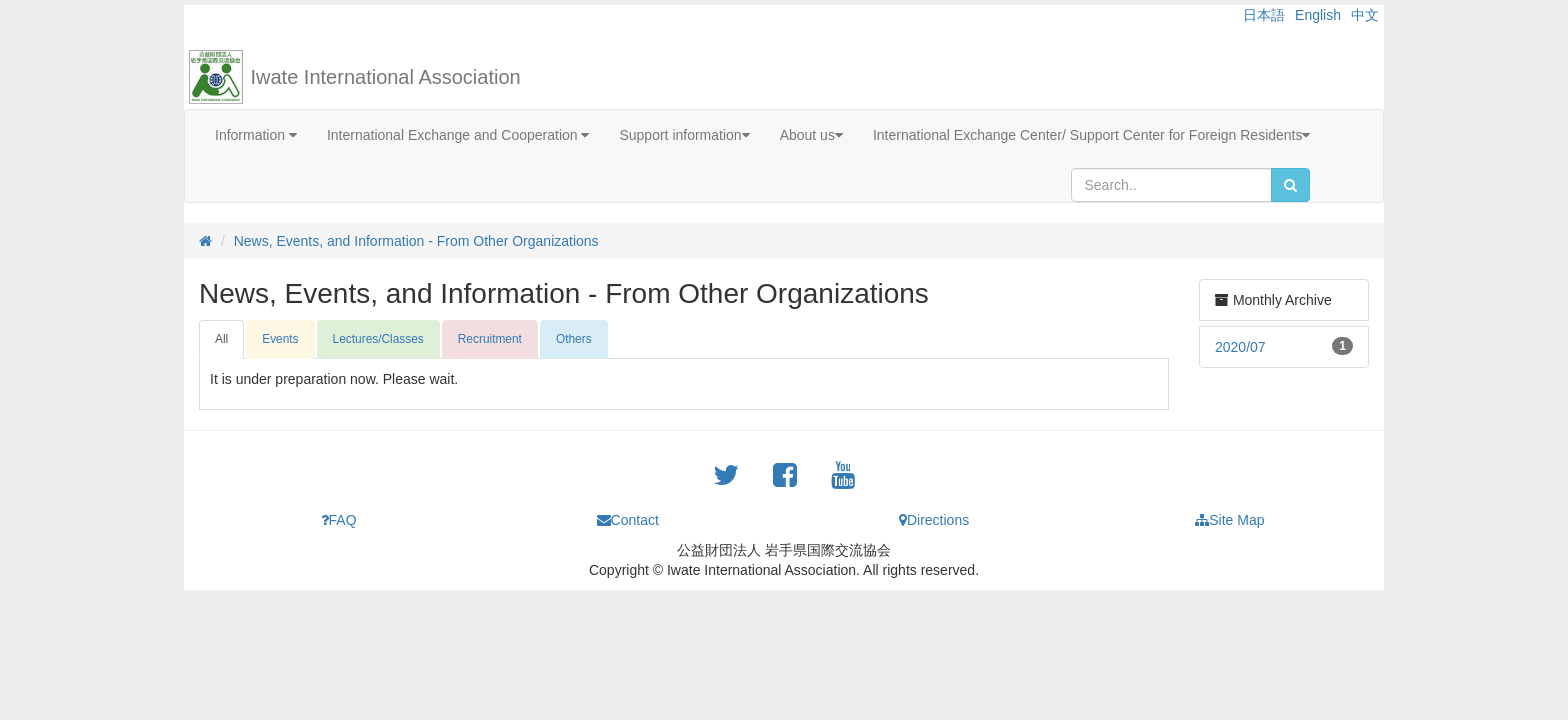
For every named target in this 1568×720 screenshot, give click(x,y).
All (221, 339)
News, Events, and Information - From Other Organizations (416, 241)
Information (256, 135)
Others (574, 339)
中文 (1365, 15)
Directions (934, 520)
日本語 (1264, 15)
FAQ (339, 520)
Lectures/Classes (378, 339)
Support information (684, 135)
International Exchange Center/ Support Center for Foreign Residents (1092, 135)
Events (280, 339)
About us (811, 135)
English (1318, 15)
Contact (628, 520)
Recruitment (490, 339)
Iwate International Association (386, 77)
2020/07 (1240, 347)
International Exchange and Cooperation (458, 135)
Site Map (1229, 520)
